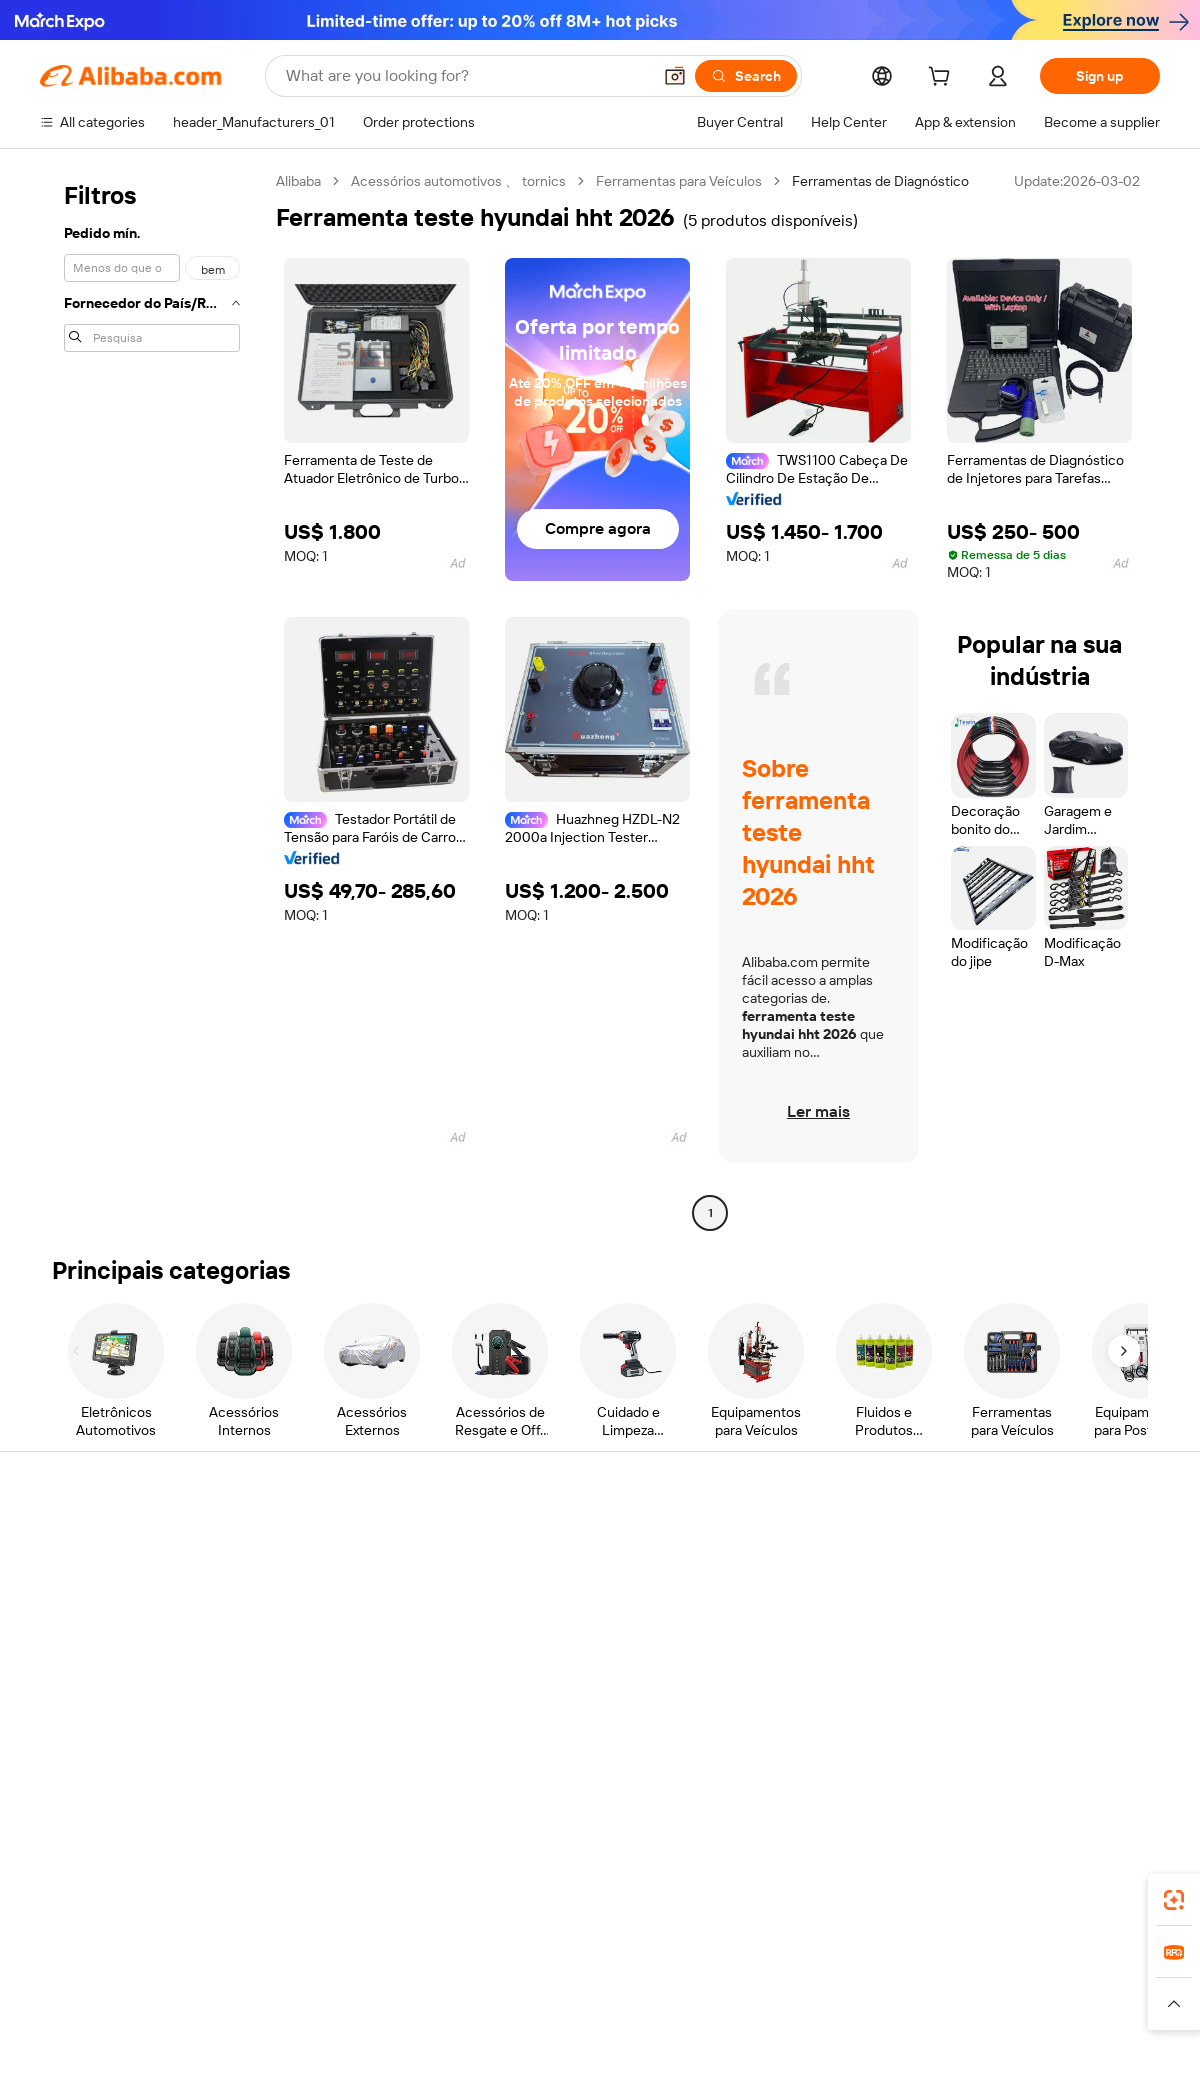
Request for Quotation (569, 1543)
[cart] (943, 79)
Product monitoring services (359, 1717)
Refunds (66, 1657)
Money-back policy (329, 1603)
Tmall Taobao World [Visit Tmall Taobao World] (475, 1983)
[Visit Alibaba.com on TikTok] (1119, 1737)
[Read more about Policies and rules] (199, 2013)
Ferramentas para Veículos (679, 181)
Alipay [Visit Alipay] (570, 1983)
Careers (985, 1657)
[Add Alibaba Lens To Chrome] (308, 1894)
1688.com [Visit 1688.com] (367, 1983)
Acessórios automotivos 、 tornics (458, 181)
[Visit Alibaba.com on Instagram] (1059, 1737)
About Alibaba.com (1018, 1543)
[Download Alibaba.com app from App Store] (945, 1894)
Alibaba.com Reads (559, 1657)
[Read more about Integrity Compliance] (989, 2013)
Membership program (567, 1581)
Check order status (100, 1619)
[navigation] (152, 699)
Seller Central (772, 1581)
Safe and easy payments (345, 1565)
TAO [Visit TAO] (783, 1983)
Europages (917, 1983)
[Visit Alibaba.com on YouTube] (1089, 1737)
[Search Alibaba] (466, 76)
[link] (1174, 1900)
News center (1000, 1619)
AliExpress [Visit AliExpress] (288, 1983)
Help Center (78, 1543)
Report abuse (82, 1695)
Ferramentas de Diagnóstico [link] (880, 181)
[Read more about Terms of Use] (867, 2013)
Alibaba (298, 181)
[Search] (746, 76)
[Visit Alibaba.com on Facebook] (969, 1737)
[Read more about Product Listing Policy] (428, 2013)
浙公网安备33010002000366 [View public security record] (884, 2052)
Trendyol (840, 1983)
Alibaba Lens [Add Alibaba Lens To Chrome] (110, 1894)
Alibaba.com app (809, 1894)
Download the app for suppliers (826, 1695)
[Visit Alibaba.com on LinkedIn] (999, 1737)
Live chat (68, 1581)
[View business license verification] (773, 2052)
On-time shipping (323, 1641)
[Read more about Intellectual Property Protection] (610, 2013)
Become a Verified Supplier (814, 1619)
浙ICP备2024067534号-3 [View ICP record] (1084, 2052)
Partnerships (769, 1657)
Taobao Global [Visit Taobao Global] (709, 1983)
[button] (675, 76)
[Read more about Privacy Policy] (767, 2013)
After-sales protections (342, 1679)
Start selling (766, 1543)
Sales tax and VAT (554, 1619)
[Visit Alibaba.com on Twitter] (1029, 1737)
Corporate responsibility (1035, 1581)
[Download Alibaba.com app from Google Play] (1092, 1894)
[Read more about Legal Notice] (306, 2013)
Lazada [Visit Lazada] (627, 1983)
